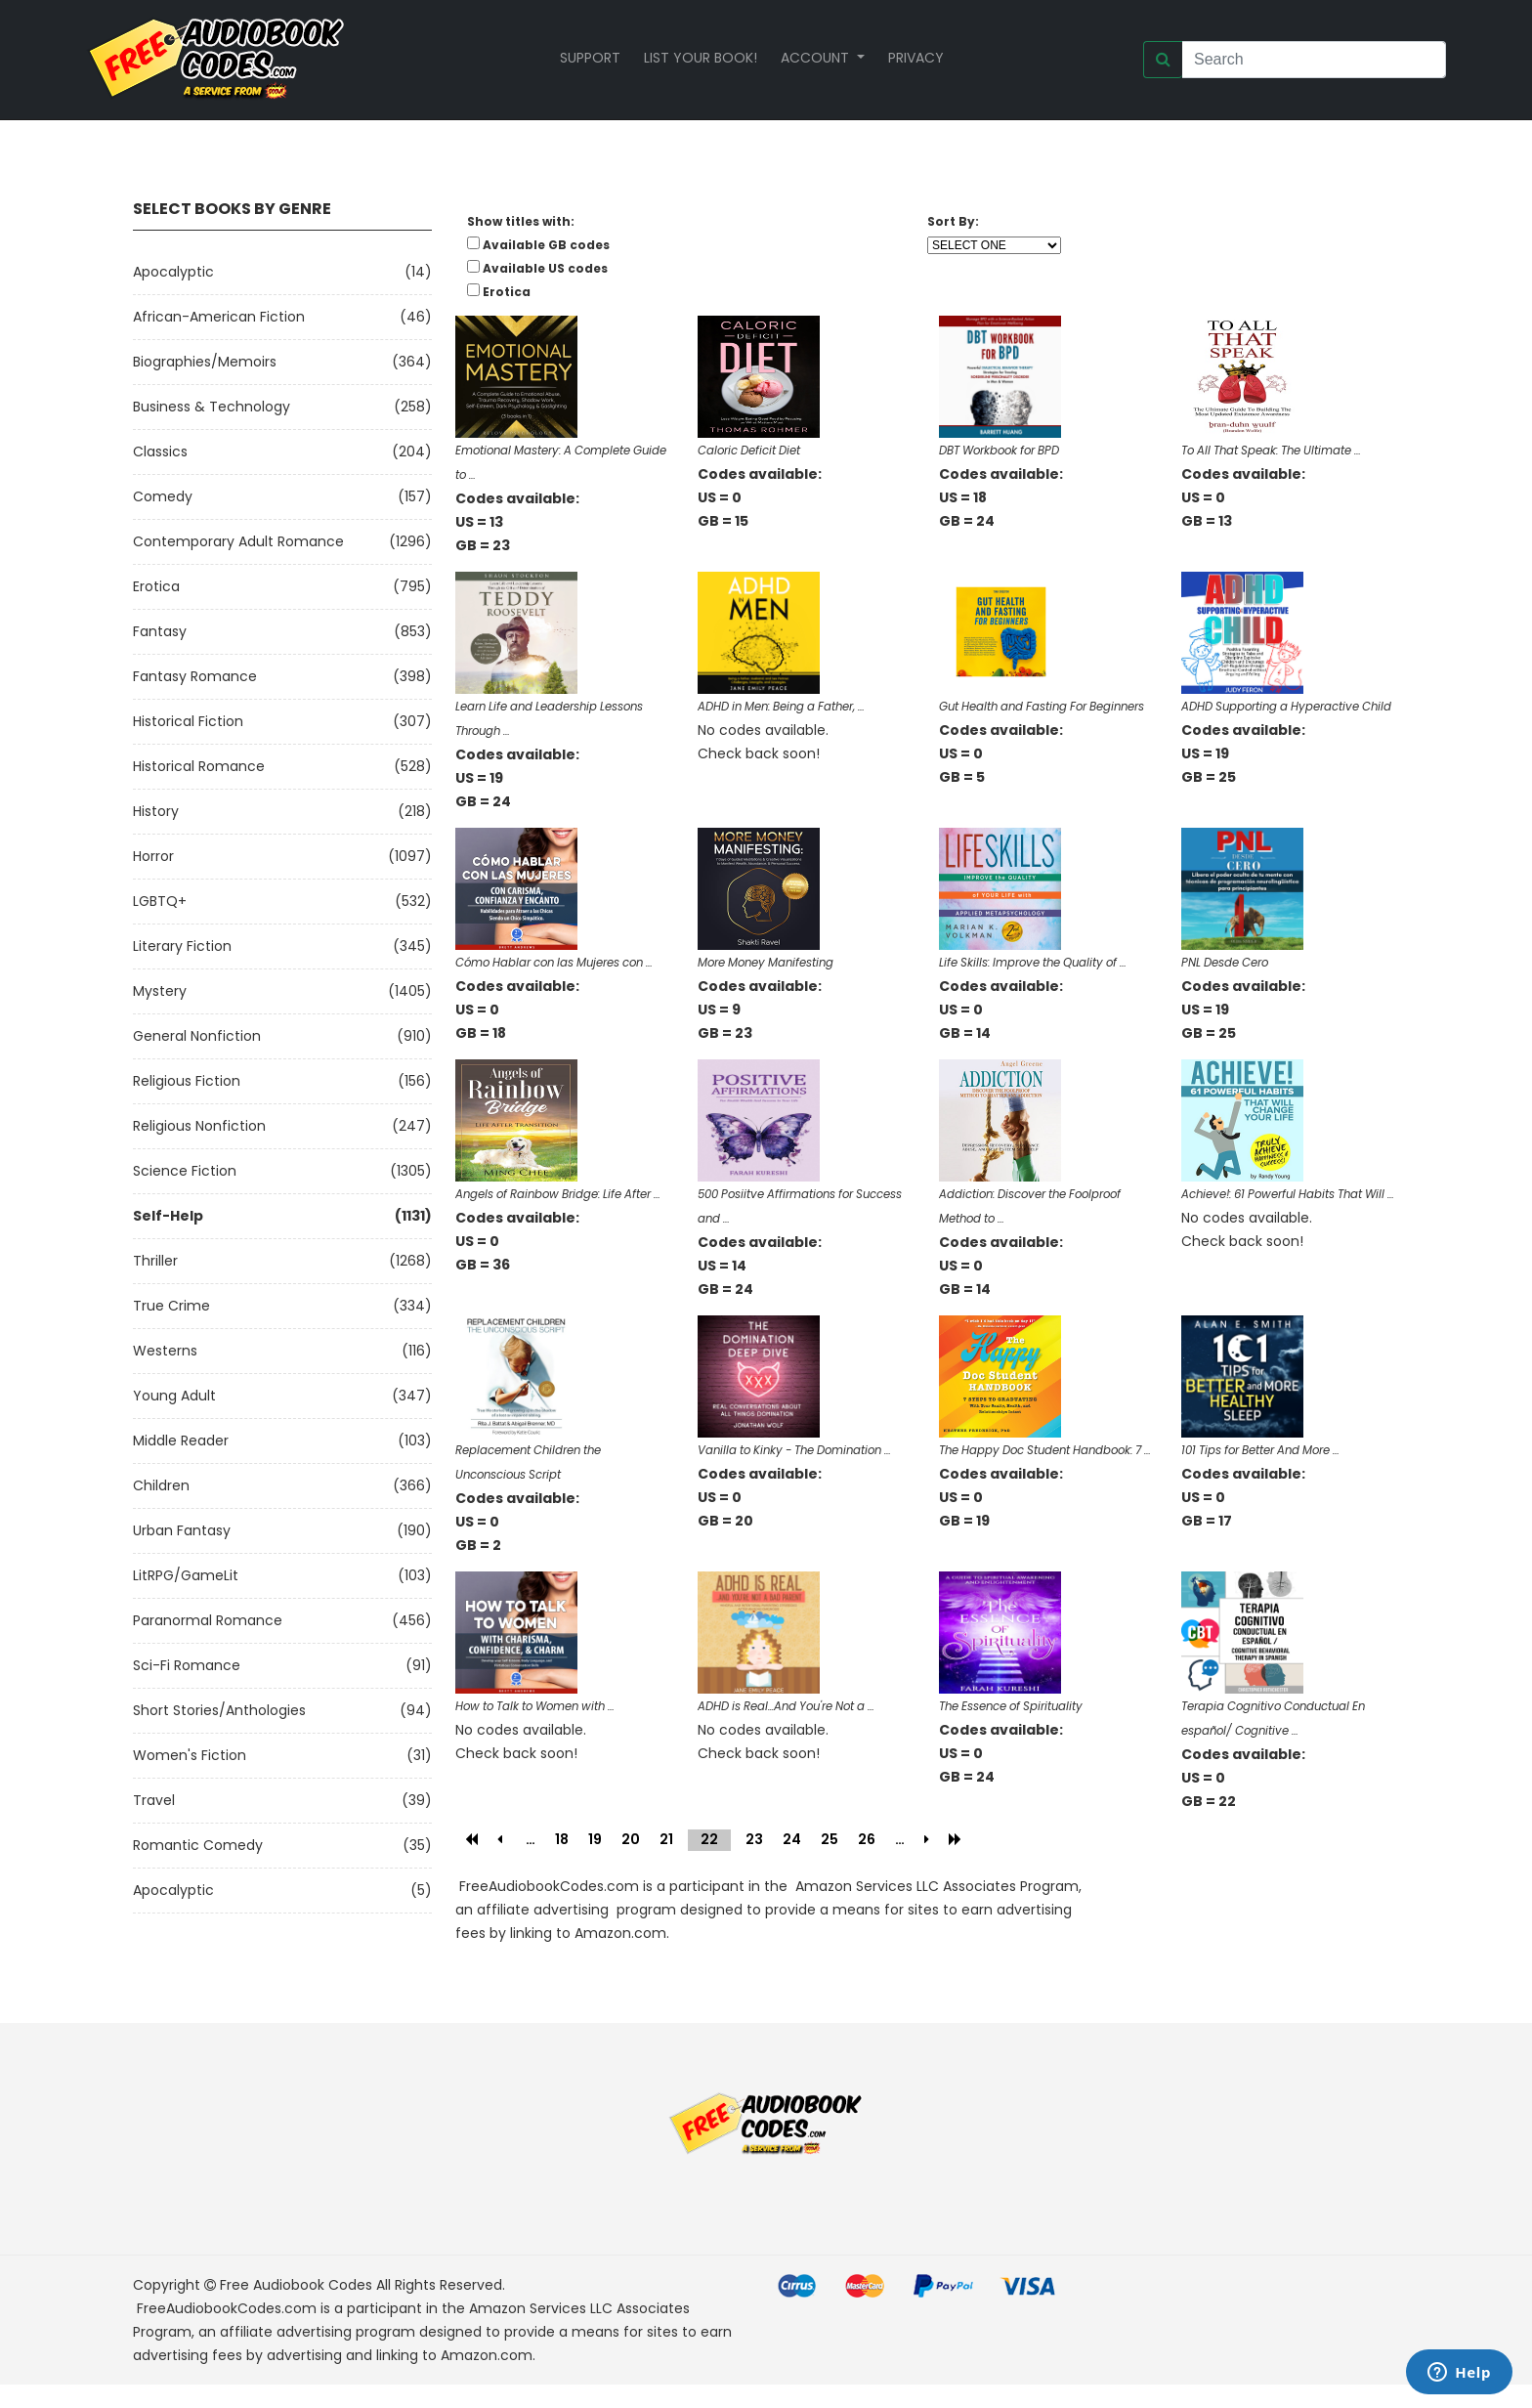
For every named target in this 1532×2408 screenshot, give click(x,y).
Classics (160, 451)
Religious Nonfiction (199, 1126)
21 (666, 1839)
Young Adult (174, 1395)
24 (792, 1839)
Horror (153, 856)
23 (754, 1839)
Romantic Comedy (198, 1845)
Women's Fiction (189, 1755)
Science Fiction (184, 1171)
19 (595, 1839)
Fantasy (160, 631)
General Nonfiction (197, 1036)
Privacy (916, 57)
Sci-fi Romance (186, 1665)
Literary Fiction (182, 946)
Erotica (156, 586)
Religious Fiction (186, 1081)
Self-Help (168, 1216)
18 (562, 1839)
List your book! (700, 57)
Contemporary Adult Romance (238, 541)
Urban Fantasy (182, 1530)
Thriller (155, 1260)
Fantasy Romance (195, 676)
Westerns (165, 1350)
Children (161, 1485)
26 (866, 1839)
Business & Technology (211, 406)
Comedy (162, 496)
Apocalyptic (173, 271)
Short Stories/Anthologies (219, 1710)
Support (590, 57)
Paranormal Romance (207, 1620)
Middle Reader (181, 1440)
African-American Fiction (219, 316)
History (156, 811)
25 (829, 1839)
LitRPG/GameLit (185, 1575)
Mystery (160, 991)
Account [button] (817, 57)
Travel (154, 1800)
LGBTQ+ (160, 901)
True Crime (171, 1305)
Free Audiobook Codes (296, 2285)
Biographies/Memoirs (205, 361)
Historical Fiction (188, 721)
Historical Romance (199, 766)
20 (630, 1839)
